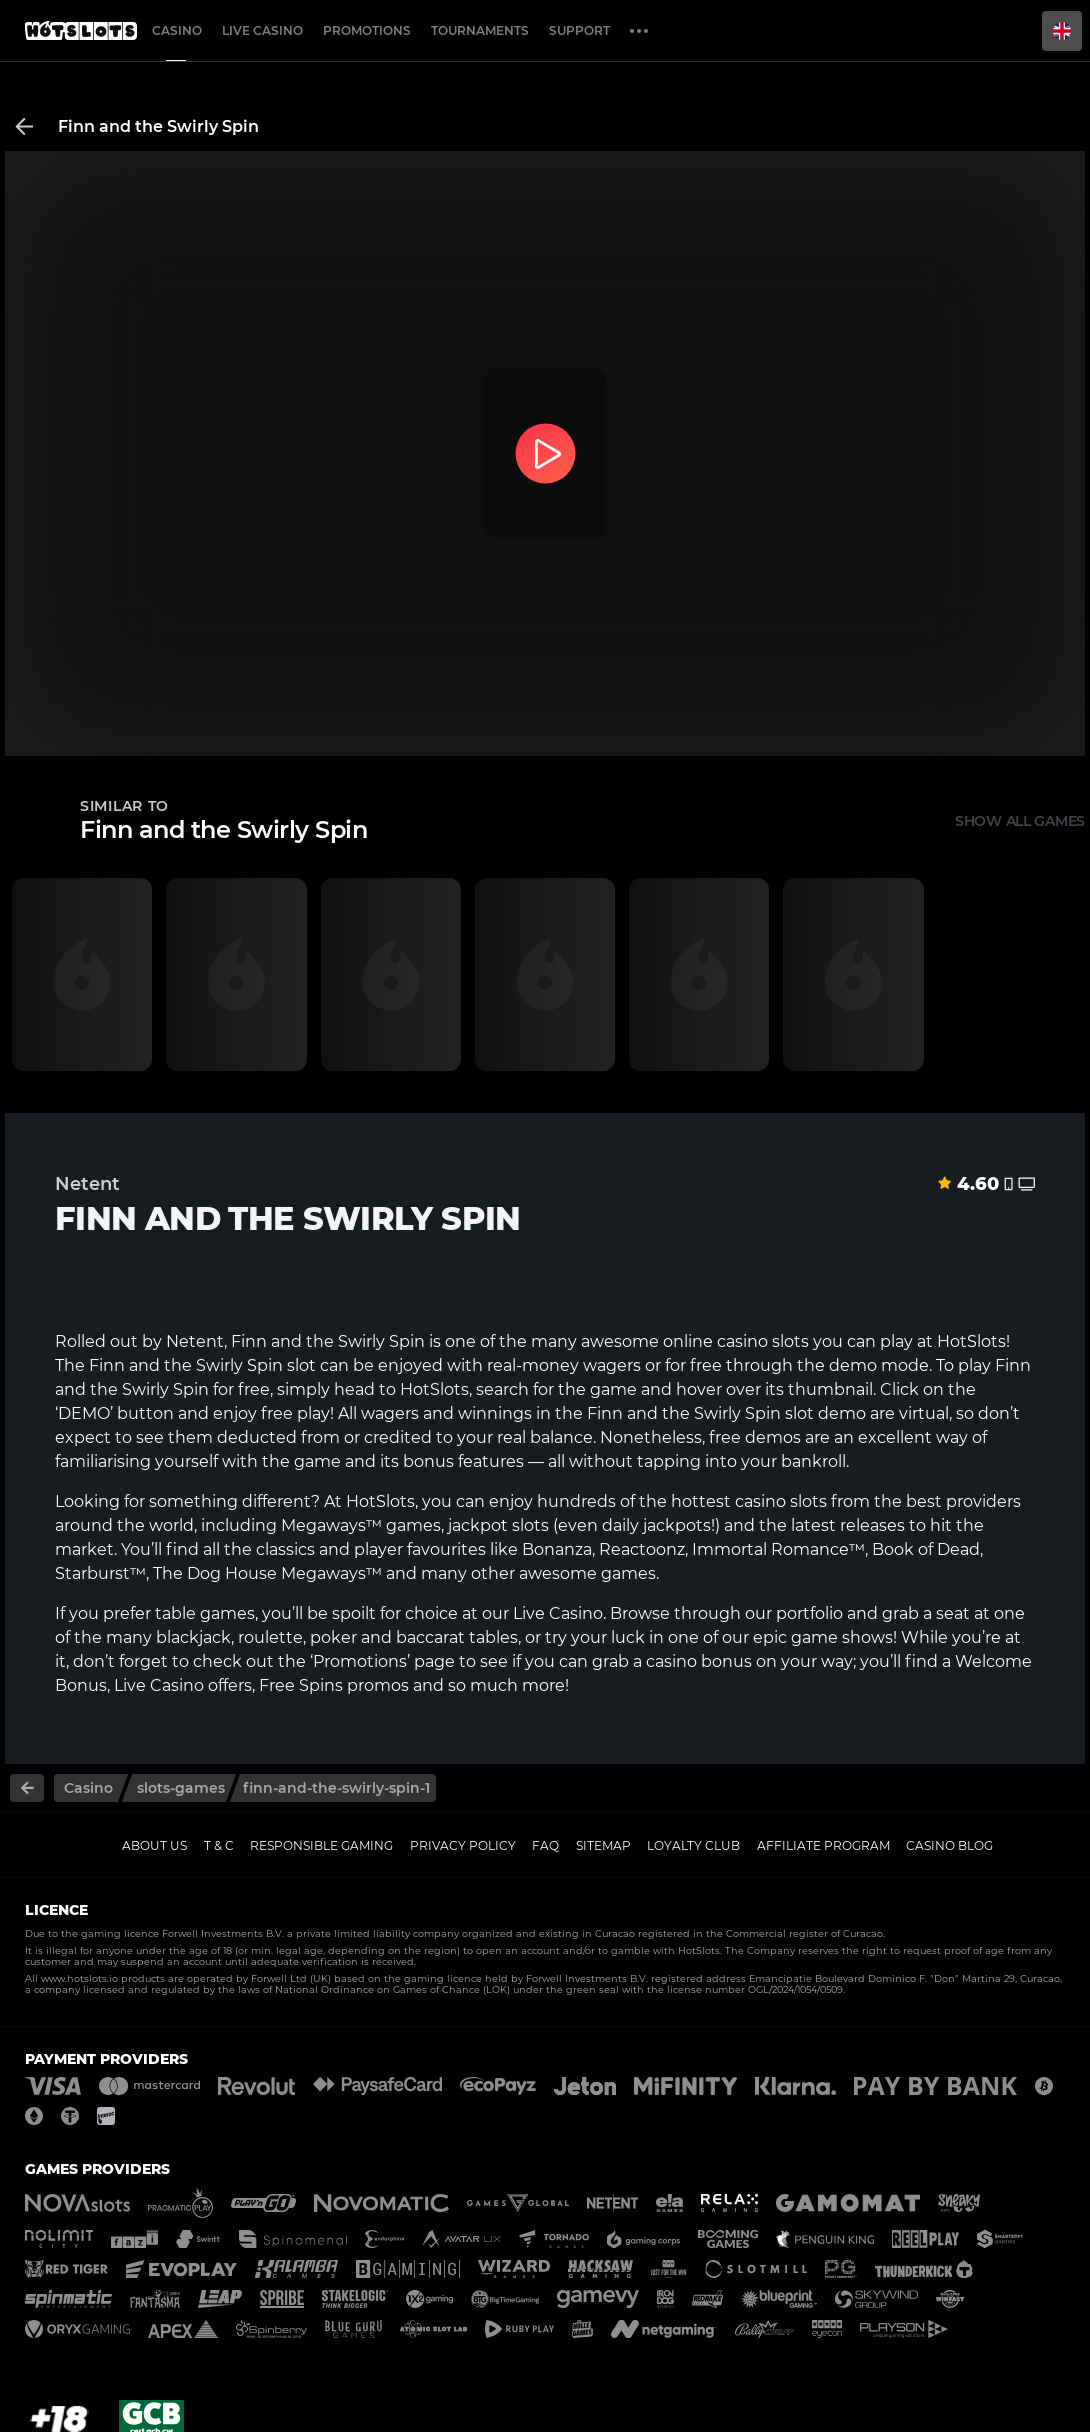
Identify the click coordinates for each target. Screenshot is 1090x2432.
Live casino (262, 30)
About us (154, 1845)
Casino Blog (949, 1845)
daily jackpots (656, 1525)
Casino (177, 30)
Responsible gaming (321, 1845)
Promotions (367, 30)
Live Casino (558, 1613)
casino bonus (699, 1661)
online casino (715, 1341)
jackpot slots (498, 1525)
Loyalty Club (693, 1845)
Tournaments (480, 30)
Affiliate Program (823, 1845)
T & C (219, 1845)
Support (579, 30)
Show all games (1020, 821)
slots (808, 1501)
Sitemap (603, 1845)
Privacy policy (463, 1845)
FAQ (545, 1845)
